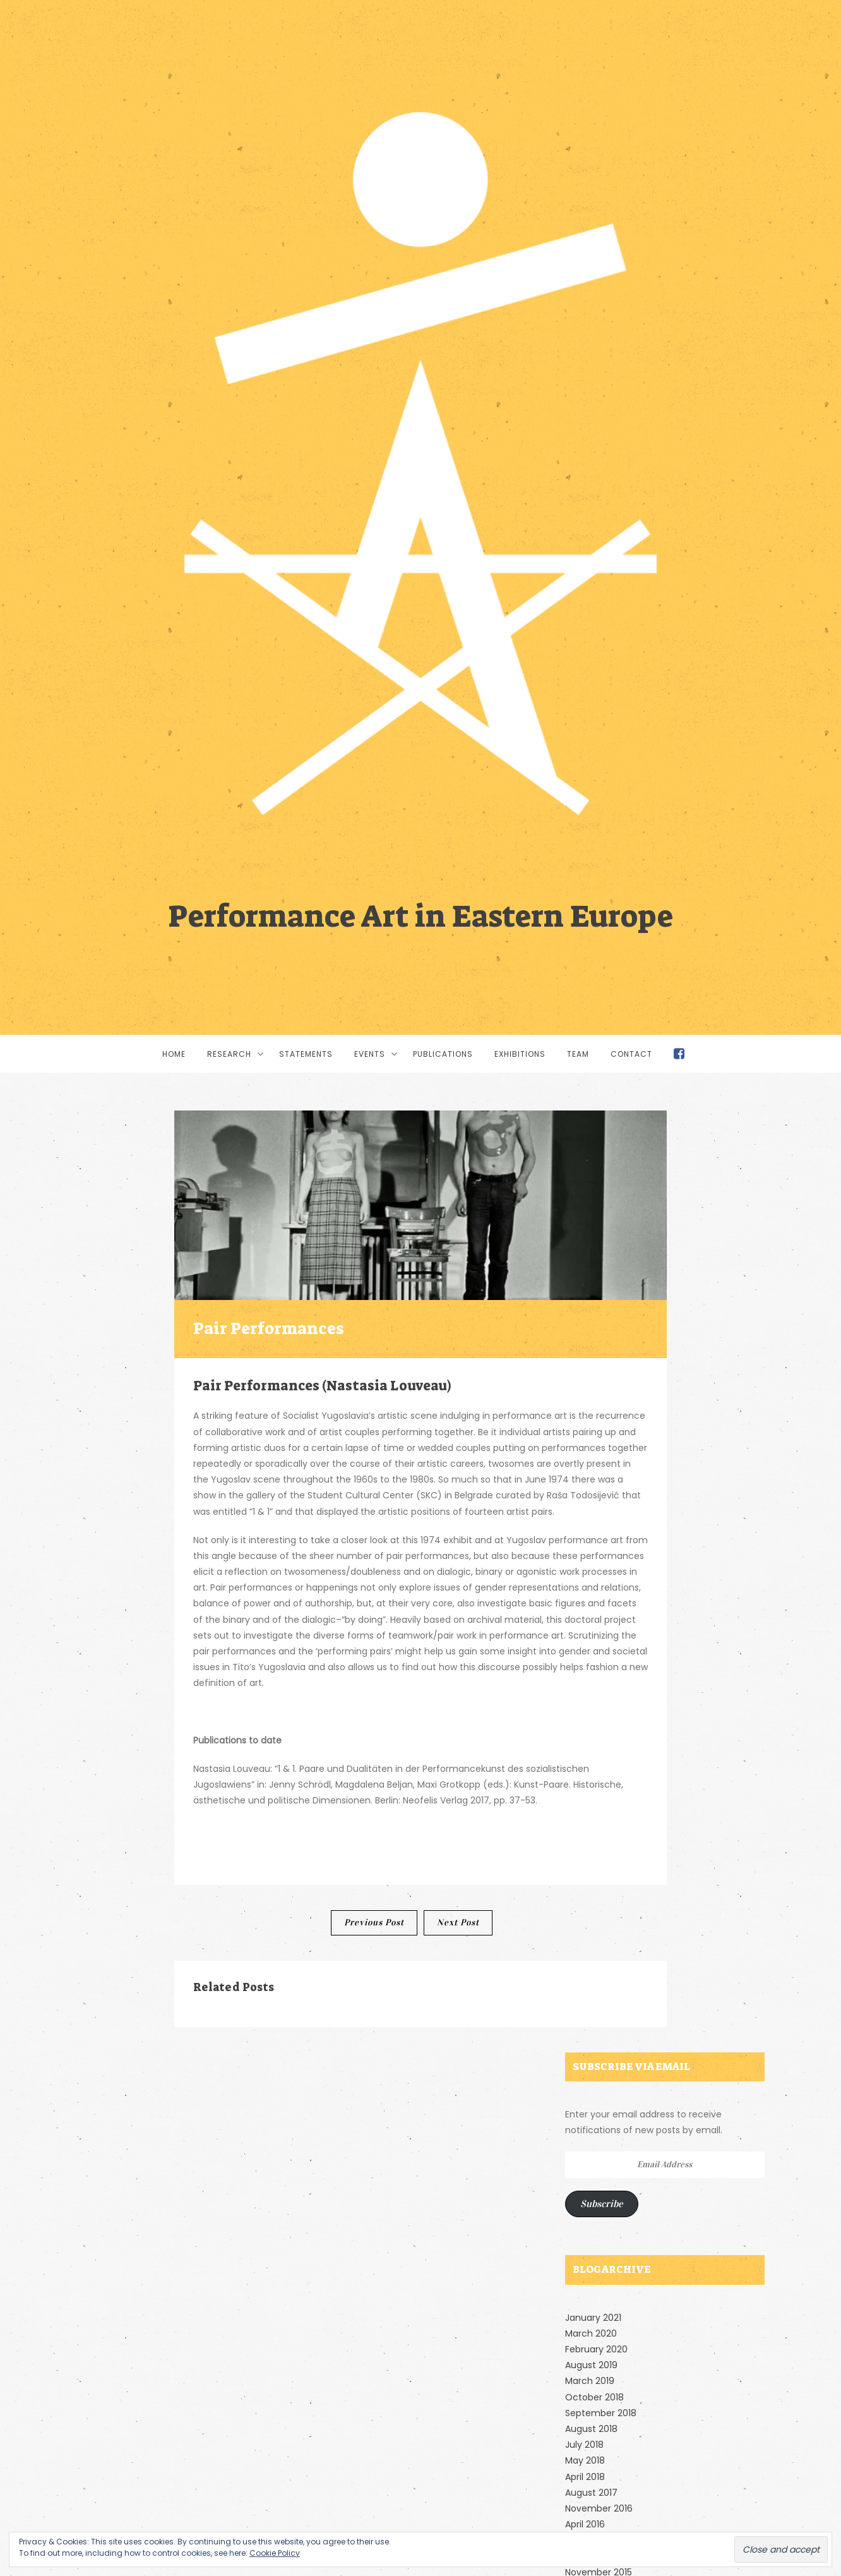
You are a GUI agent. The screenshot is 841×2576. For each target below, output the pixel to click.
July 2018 (584, 2444)
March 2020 (591, 2333)
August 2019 (591, 2365)
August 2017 (591, 2492)
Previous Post (374, 1922)
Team (578, 1054)
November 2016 (599, 2508)
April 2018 (585, 2477)
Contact (631, 1054)
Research (229, 1054)
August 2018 (591, 2429)
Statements (306, 1054)
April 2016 (585, 2524)
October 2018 (594, 2397)
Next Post (458, 1922)
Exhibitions (520, 1054)
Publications (443, 1054)
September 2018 (600, 2413)
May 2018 (585, 2460)
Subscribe (601, 2204)
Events (369, 1054)
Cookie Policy (274, 2553)
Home (174, 1054)
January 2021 (593, 2317)
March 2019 (589, 2380)
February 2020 (596, 2349)
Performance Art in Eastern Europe (420, 914)
